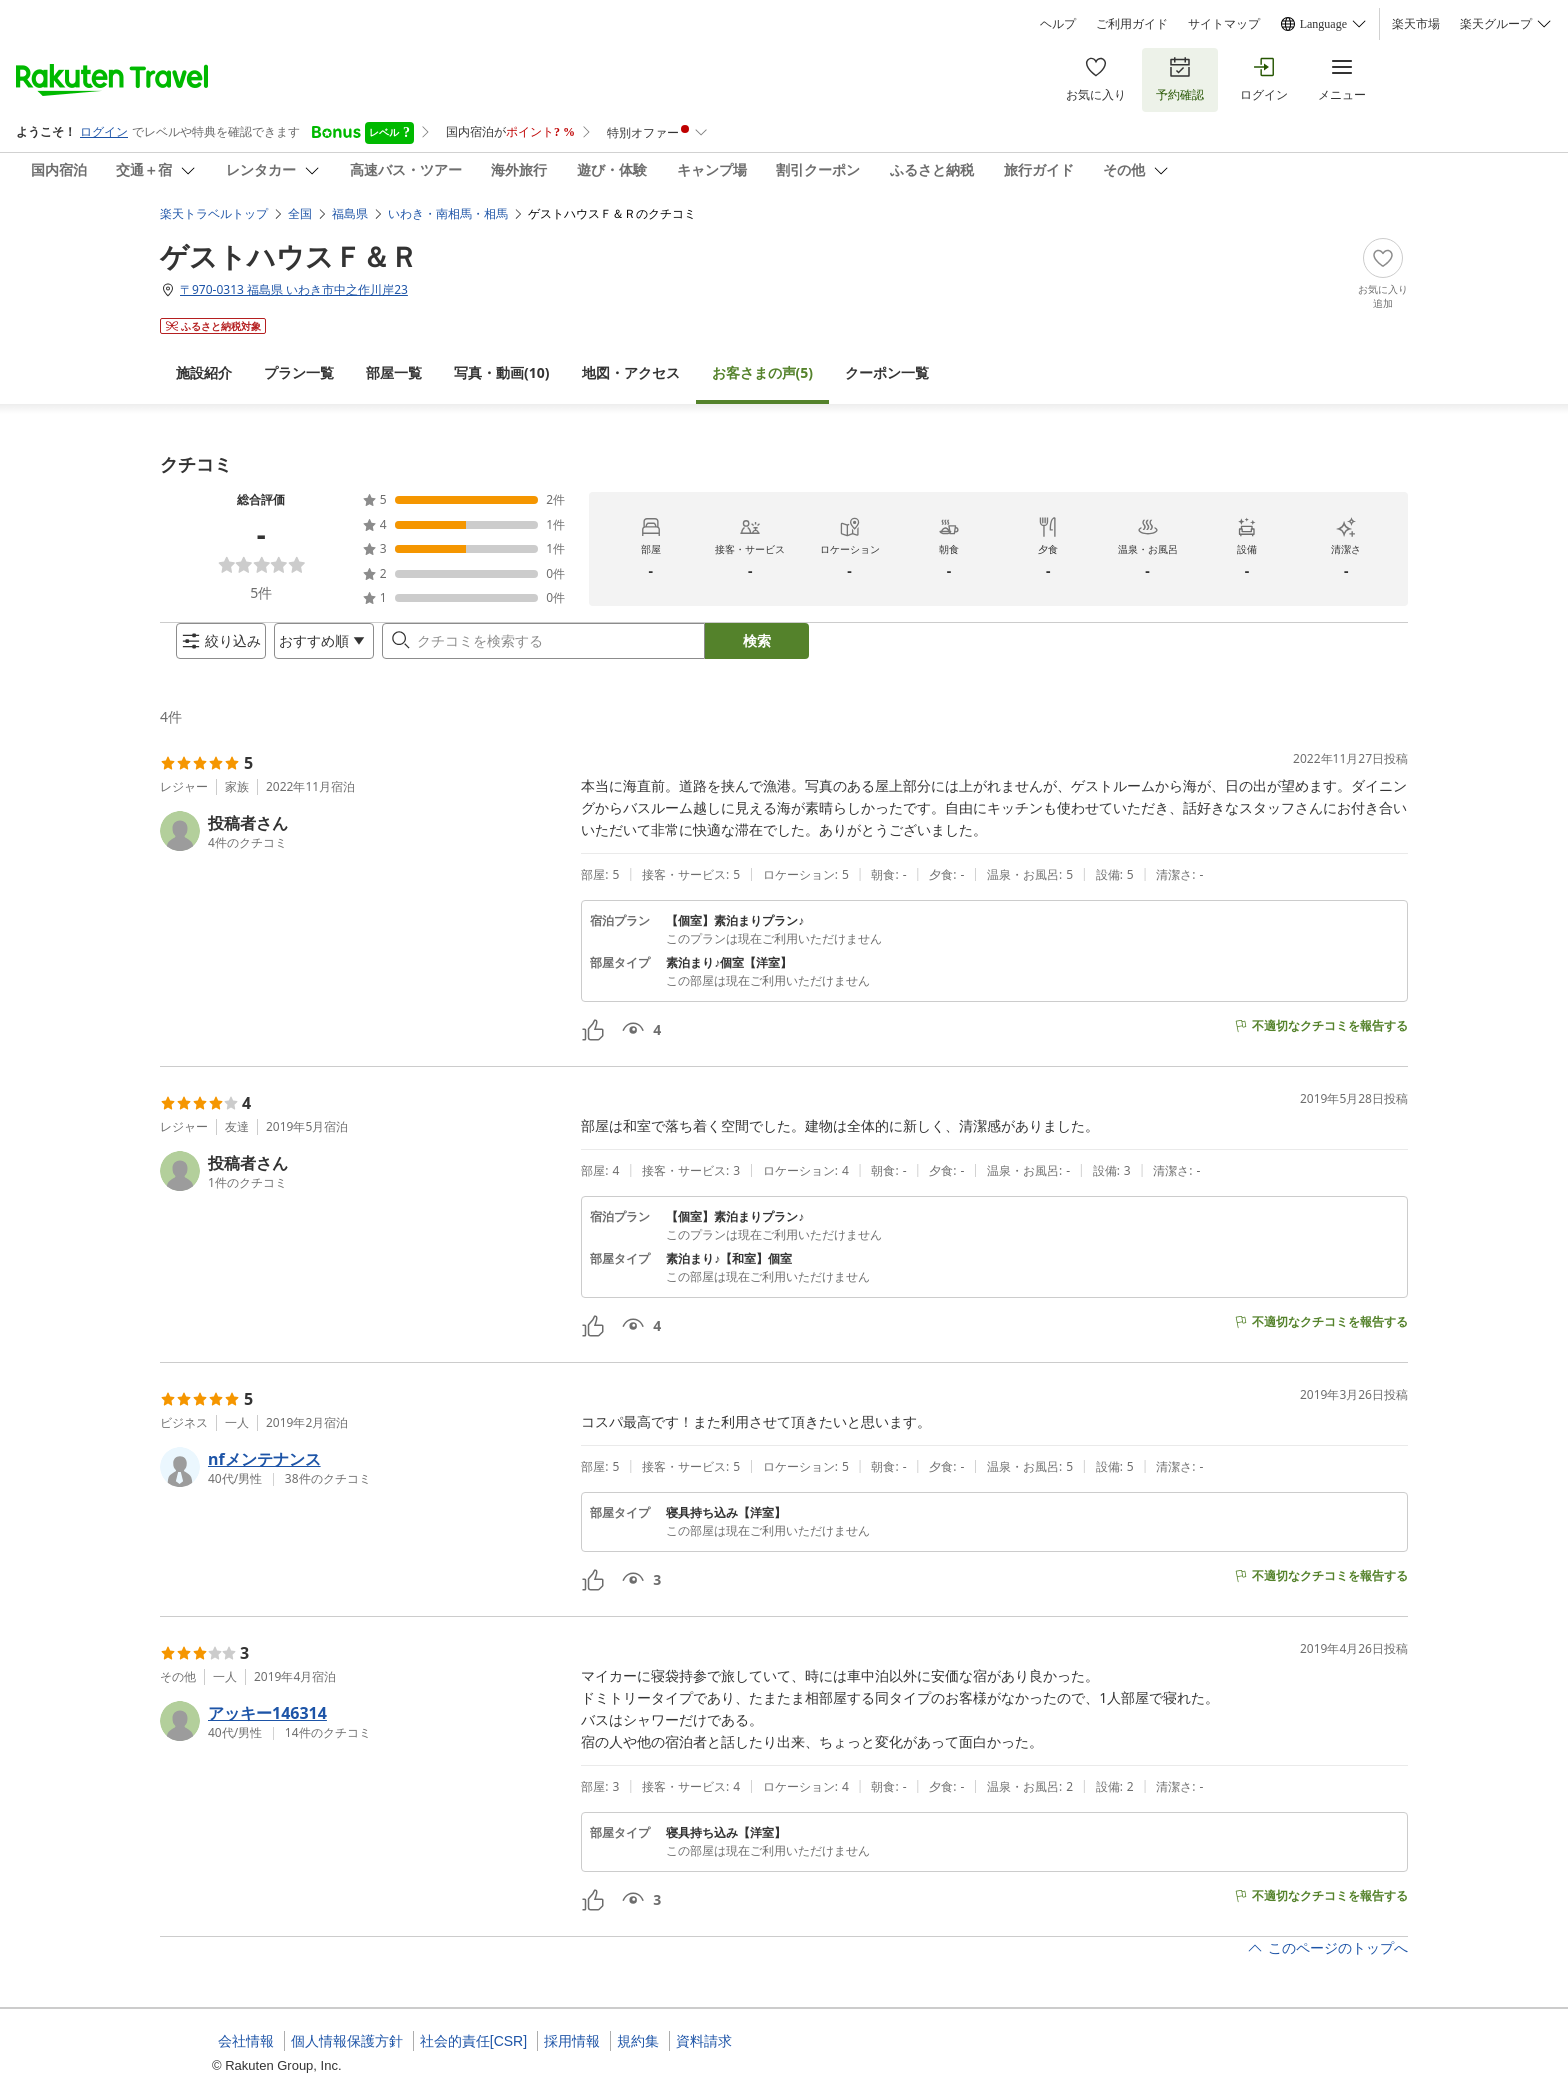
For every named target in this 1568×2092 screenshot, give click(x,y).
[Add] (1383, 258)
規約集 (638, 2041)
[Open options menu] (308, 649)
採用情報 (572, 2041)
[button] (362, 847)
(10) (502, 356)
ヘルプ (1058, 24)
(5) (763, 356)
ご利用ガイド (1132, 24)
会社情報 (246, 2041)
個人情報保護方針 (347, 2041)
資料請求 (704, 2041)
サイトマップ (1224, 24)
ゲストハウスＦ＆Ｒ (289, 240)
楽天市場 (1416, 24)
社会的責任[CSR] (473, 2041)
